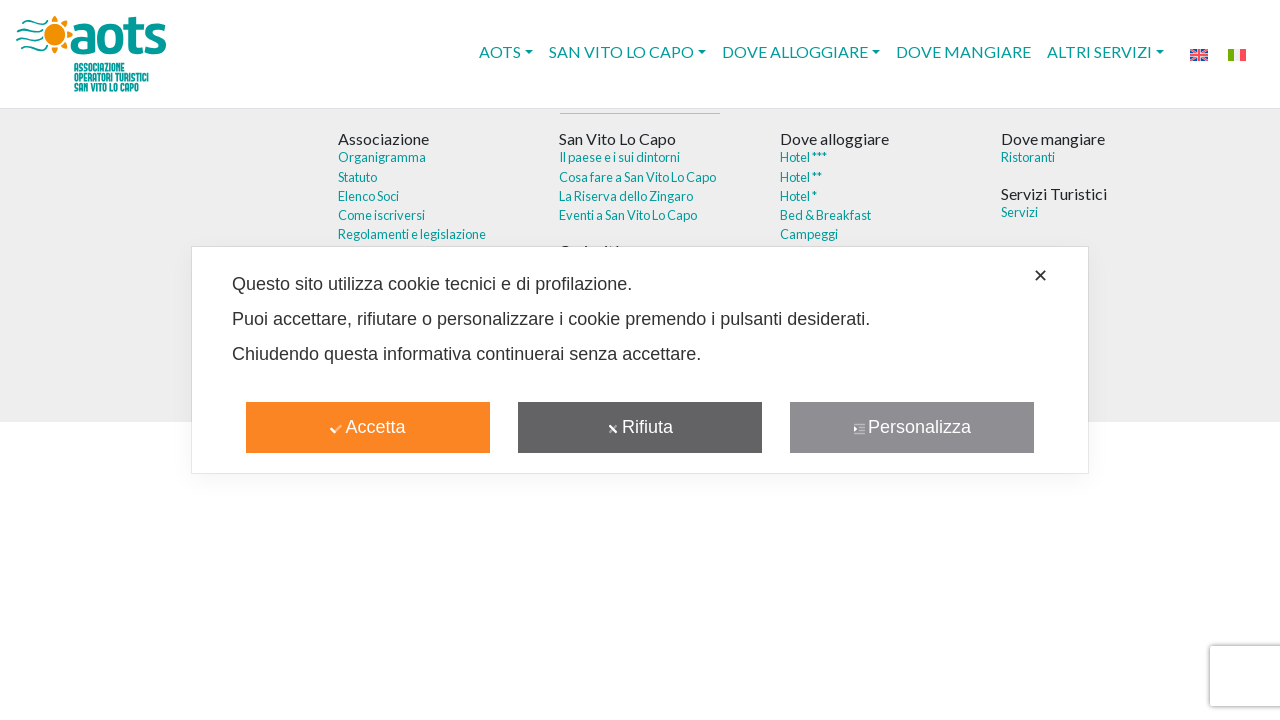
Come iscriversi (381, 215)
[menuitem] (1199, 53)
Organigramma (382, 157)
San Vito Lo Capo (621, 51)
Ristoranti (1028, 157)
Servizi (1019, 212)
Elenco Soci (368, 196)
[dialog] (640, 360)
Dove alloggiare (795, 51)
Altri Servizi (1099, 51)
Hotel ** (801, 177)
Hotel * (798, 196)
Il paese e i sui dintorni (619, 157)
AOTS (500, 51)
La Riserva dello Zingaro (626, 196)
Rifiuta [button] (640, 427)
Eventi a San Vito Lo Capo (628, 215)
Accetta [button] (367, 427)
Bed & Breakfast (825, 215)
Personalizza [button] (912, 427)
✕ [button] (1040, 276)
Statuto (357, 177)
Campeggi (809, 234)
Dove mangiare (963, 51)
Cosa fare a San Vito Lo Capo (637, 177)
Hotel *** (803, 157)
